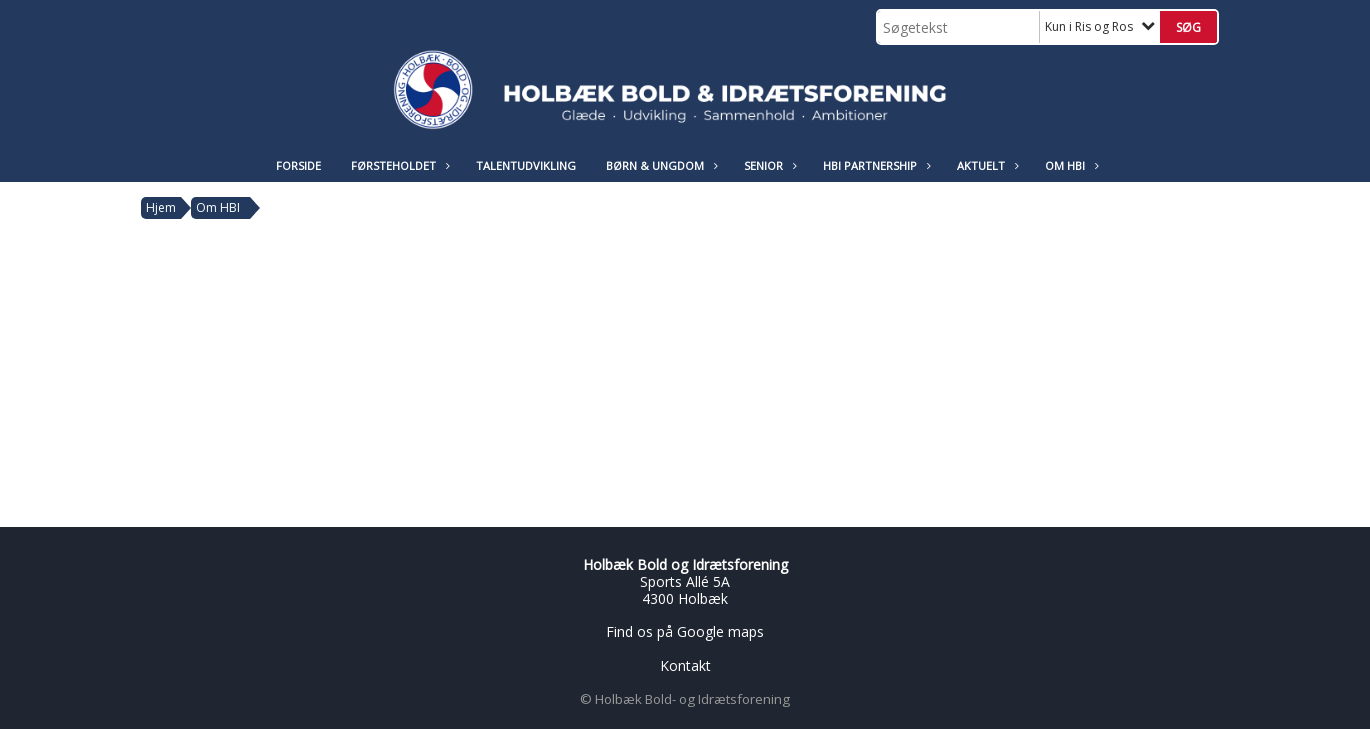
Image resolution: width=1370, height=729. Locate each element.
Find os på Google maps (685, 631)
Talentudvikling (526, 165)
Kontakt (685, 665)
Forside (298, 165)
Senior (768, 165)
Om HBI (1070, 165)
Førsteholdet (398, 165)
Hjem (161, 207)
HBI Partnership (875, 165)
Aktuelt (986, 165)
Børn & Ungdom (660, 165)
